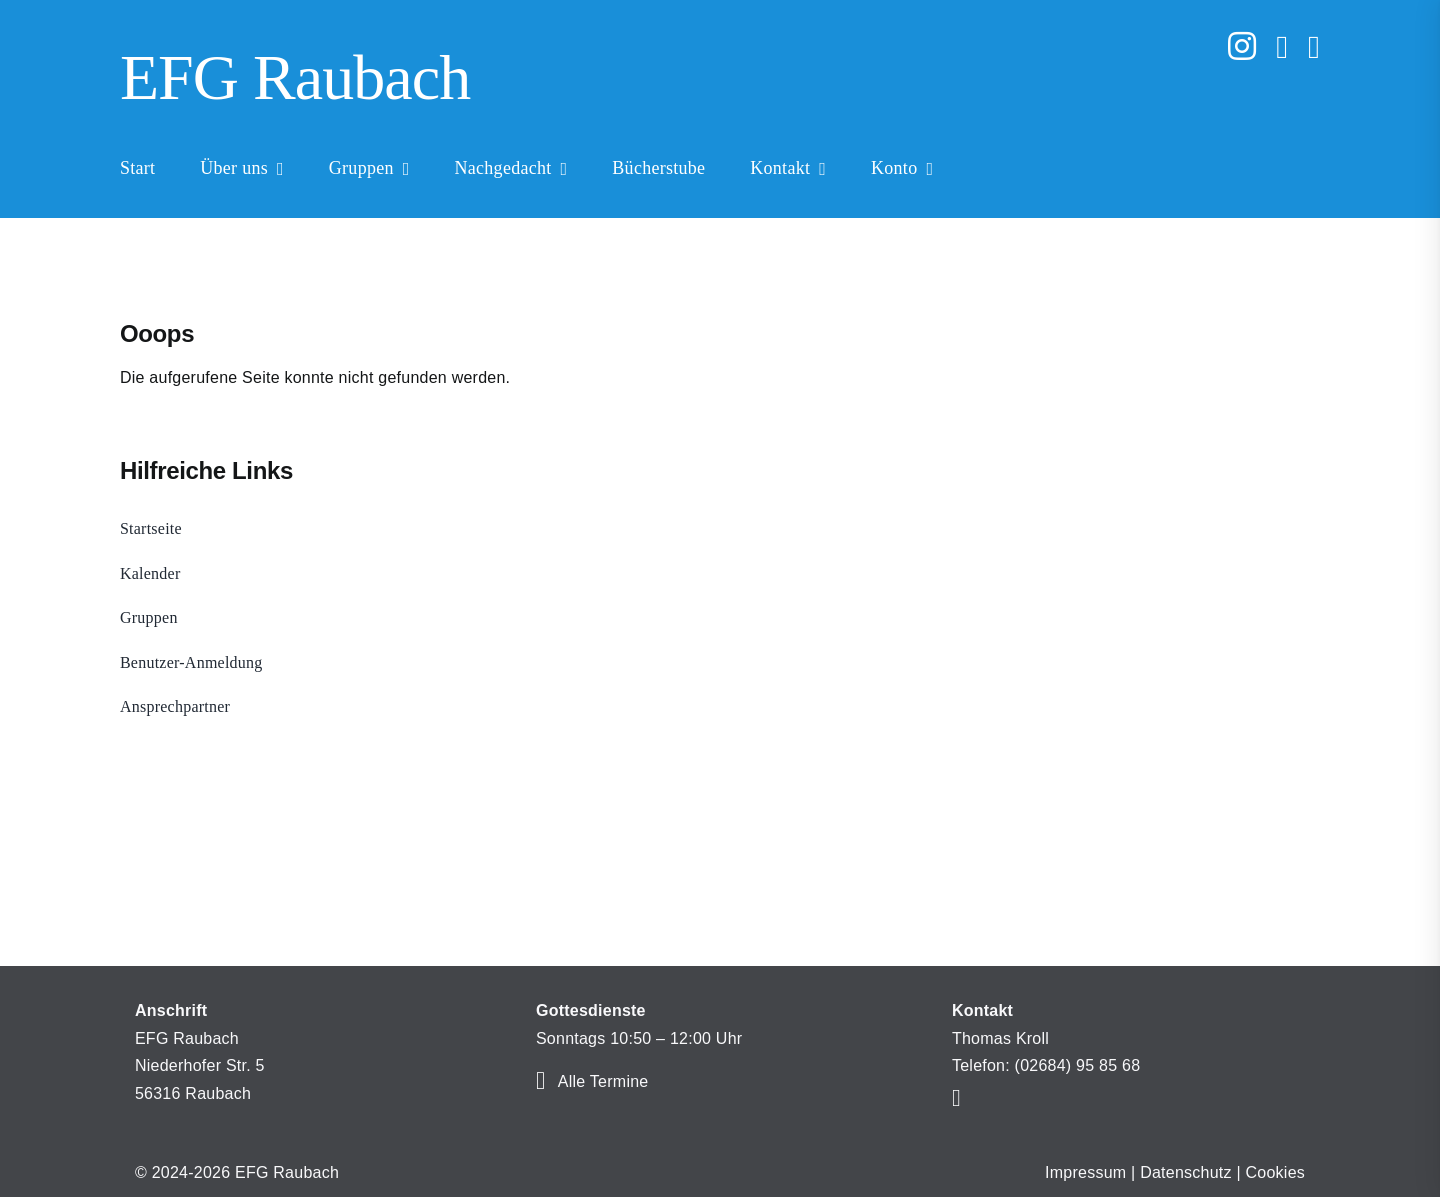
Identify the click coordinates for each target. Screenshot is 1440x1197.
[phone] (1314, 47)
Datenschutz (1186, 1172)
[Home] (595, 81)
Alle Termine (603, 1081)
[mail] (1282, 47)
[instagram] (1242, 46)
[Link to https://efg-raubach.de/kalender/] (540, 1080)
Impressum (1085, 1172)
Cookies (1276, 1172)
